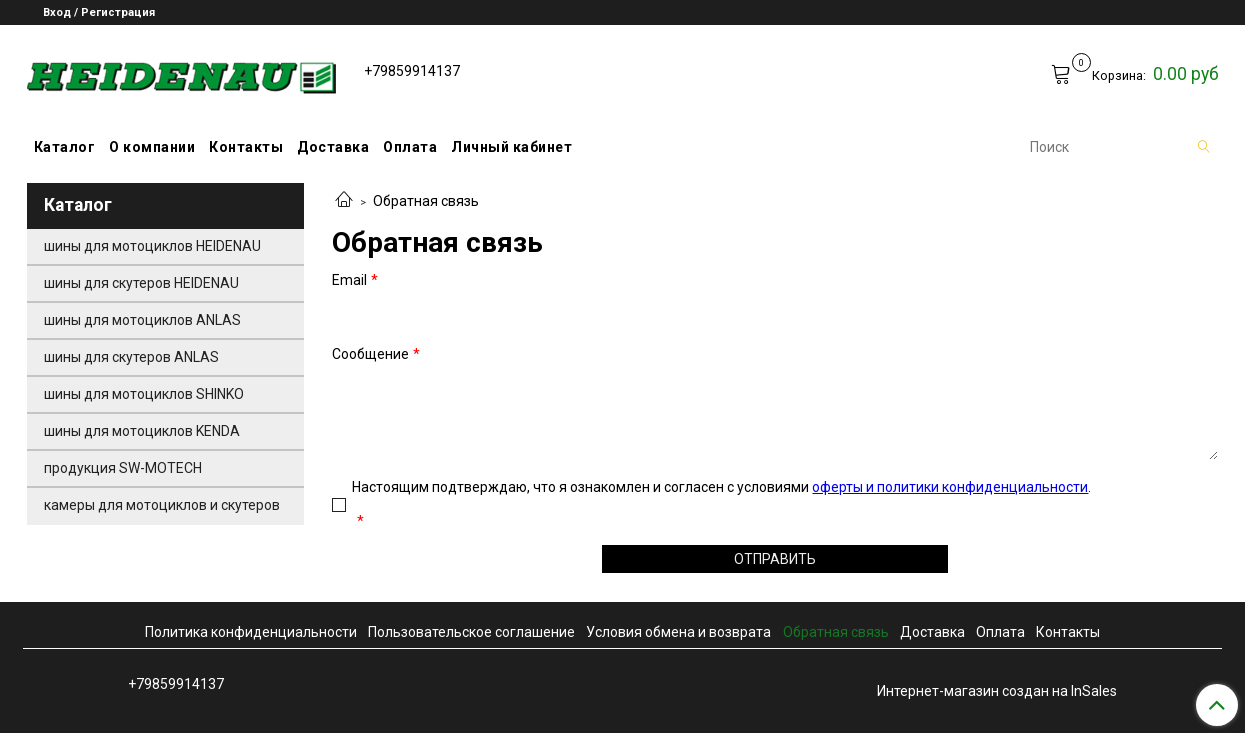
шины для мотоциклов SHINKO (144, 394)
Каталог (65, 147)
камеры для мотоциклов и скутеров (162, 505)
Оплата (410, 147)
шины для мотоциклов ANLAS (142, 320)
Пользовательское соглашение (471, 632)
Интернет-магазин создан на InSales (997, 691)
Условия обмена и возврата (678, 632)
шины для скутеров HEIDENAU (141, 283)
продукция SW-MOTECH (123, 468)
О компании (152, 147)
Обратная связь (836, 632)
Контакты (246, 147)
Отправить (775, 559)
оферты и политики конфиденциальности (950, 487)
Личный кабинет (511, 147)
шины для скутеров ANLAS (131, 357)
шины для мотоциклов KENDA (142, 431)
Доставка (333, 147)
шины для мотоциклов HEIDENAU (152, 246)
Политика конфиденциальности (251, 632)
